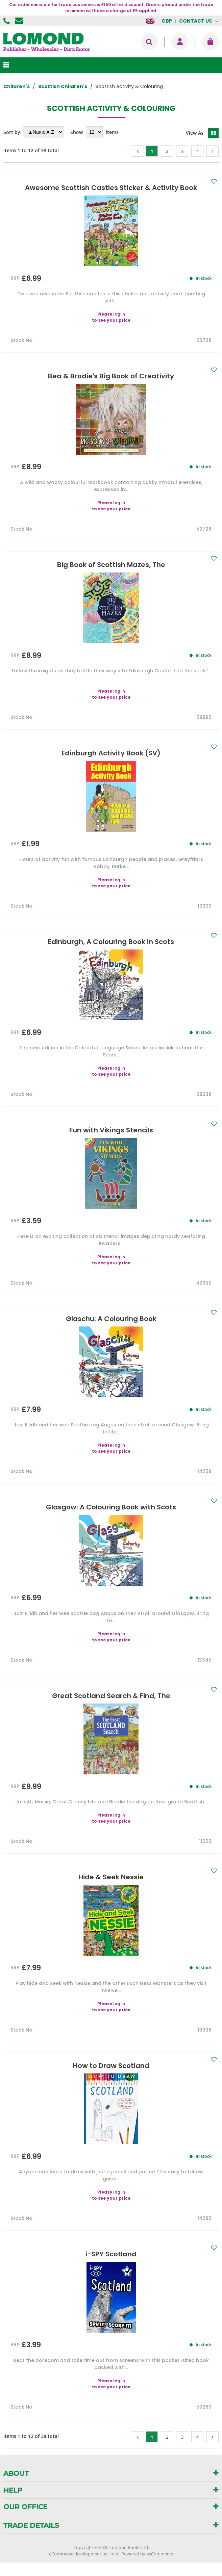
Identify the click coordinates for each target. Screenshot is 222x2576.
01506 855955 (7, 21)
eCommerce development (75, 2554)
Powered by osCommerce (147, 2554)
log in (119, 314)
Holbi (113, 2554)
